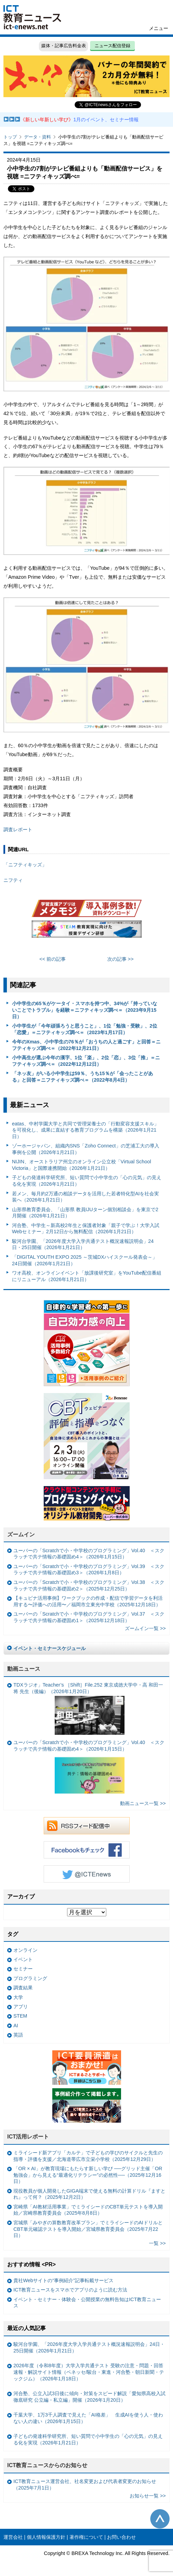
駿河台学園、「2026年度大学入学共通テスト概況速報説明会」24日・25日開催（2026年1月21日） (83, 1244)
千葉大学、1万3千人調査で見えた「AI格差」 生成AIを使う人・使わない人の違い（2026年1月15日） (88, 2418)
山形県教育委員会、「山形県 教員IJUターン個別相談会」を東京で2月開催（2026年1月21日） (85, 1213)
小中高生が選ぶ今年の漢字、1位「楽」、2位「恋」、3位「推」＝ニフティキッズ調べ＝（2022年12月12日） (86, 1061)
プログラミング (30, 1978)
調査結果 (23, 1987)
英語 (18, 2035)
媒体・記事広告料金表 (63, 45)
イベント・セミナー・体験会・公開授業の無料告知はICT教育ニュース (87, 2303)
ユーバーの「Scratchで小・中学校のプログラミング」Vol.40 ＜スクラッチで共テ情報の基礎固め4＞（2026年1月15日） (88, 1554)
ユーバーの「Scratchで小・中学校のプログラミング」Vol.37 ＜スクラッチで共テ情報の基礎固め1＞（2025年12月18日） (88, 1617)
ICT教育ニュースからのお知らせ (47, 2465)
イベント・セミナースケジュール (49, 1648)
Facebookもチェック (87, 1849)
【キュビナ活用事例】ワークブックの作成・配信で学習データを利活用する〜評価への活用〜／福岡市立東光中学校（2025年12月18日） (88, 1601)
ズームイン (21, 1534)
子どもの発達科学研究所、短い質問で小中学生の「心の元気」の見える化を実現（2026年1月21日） (86, 1181)
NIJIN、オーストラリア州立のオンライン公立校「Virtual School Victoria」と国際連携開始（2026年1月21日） (81, 1165)
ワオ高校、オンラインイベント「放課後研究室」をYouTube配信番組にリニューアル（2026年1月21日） (87, 1276)
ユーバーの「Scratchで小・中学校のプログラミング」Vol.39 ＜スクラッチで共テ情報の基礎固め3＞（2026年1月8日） (88, 1570)
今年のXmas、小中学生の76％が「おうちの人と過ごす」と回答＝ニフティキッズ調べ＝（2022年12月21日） (86, 1045)
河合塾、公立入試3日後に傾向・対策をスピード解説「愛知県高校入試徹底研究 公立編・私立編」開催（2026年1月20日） (89, 2397)
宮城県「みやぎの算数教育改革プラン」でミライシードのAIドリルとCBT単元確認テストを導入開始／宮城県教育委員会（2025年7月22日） (88, 2229)
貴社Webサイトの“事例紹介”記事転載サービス (63, 2280)
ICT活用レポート (28, 2137)
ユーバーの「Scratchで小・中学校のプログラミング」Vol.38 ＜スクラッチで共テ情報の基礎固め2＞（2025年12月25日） (88, 1585)
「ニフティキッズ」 (25, 864)
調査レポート (17, 829)
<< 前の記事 (53, 959)
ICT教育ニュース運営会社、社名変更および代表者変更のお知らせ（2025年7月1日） (84, 2485)
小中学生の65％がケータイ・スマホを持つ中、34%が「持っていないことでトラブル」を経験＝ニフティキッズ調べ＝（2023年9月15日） (85, 1010)
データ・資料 (37, 137)
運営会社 (13, 2537)
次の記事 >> (120, 959)
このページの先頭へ (160, 2518)
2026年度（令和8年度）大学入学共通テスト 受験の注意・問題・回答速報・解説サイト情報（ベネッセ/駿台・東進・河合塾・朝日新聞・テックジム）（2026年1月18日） (88, 2372)
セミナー (23, 1968)
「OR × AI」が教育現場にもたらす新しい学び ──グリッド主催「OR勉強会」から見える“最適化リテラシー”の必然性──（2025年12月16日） (87, 2175)
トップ (10, 137)
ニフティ (13, 880)
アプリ (20, 2006)
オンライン (25, 1950)
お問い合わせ (121, 2537)
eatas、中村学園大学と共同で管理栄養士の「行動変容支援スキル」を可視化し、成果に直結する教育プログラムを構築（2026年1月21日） (85, 1130)
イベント (23, 1959)
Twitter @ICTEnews (87, 1874)
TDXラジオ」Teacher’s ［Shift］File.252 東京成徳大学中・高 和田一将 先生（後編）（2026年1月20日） (88, 1708)
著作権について (86, 2537)
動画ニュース (23, 1669)
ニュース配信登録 (112, 45)
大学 (18, 1997)
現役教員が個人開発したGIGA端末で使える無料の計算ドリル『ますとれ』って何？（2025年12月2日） (89, 2194)
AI (15, 2025)
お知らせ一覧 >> (148, 2495)
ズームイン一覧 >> (145, 1628)
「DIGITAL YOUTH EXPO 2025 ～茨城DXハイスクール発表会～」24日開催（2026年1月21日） (84, 1260)
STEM (20, 2016)
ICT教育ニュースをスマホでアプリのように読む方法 (70, 2289)
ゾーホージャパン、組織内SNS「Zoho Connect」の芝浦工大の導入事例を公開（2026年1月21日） (85, 1149)
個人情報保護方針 (46, 2537)
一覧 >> (157, 2243)
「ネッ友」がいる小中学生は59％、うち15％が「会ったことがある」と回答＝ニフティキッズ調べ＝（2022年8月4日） (82, 1077)
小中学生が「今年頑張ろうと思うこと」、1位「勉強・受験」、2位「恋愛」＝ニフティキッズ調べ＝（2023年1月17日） (84, 1029)
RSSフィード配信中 (87, 1825)
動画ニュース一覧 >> (143, 1803)
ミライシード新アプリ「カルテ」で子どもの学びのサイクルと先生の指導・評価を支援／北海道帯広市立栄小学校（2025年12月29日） (88, 2156)
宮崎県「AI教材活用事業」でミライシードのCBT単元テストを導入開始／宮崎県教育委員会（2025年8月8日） (88, 2210)
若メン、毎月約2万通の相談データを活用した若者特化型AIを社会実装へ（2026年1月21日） (85, 1197)
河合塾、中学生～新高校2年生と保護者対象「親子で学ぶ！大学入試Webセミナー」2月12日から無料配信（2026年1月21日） (85, 1229)
